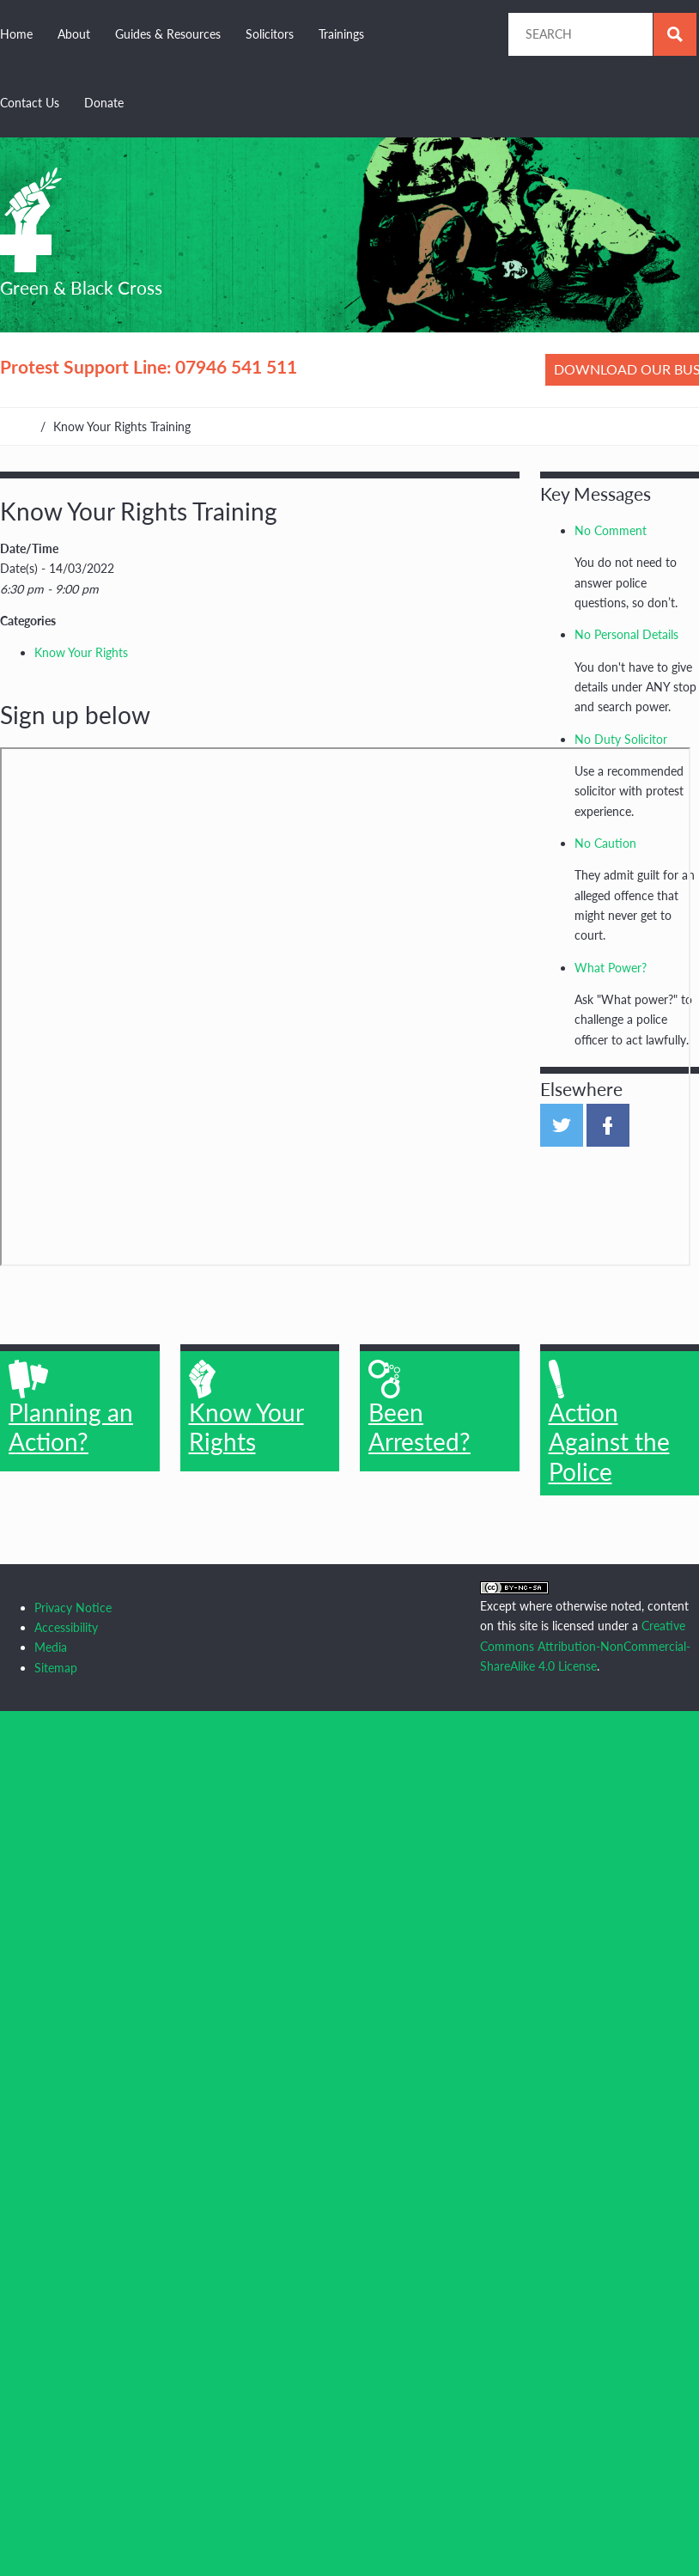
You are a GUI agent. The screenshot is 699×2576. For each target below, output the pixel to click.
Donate (104, 102)
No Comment (610, 530)
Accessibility (66, 1627)
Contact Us (29, 102)
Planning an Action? (71, 1408)
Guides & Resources (168, 34)
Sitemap (55, 1667)
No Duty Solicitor (620, 739)
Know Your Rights (81, 652)
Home (16, 34)
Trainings (341, 34)
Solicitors (270, 34)
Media (50, 1647)
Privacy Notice (73, 1607)
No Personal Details (626, 634)
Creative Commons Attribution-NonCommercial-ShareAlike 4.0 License (585, 1645)
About (74, 34)
